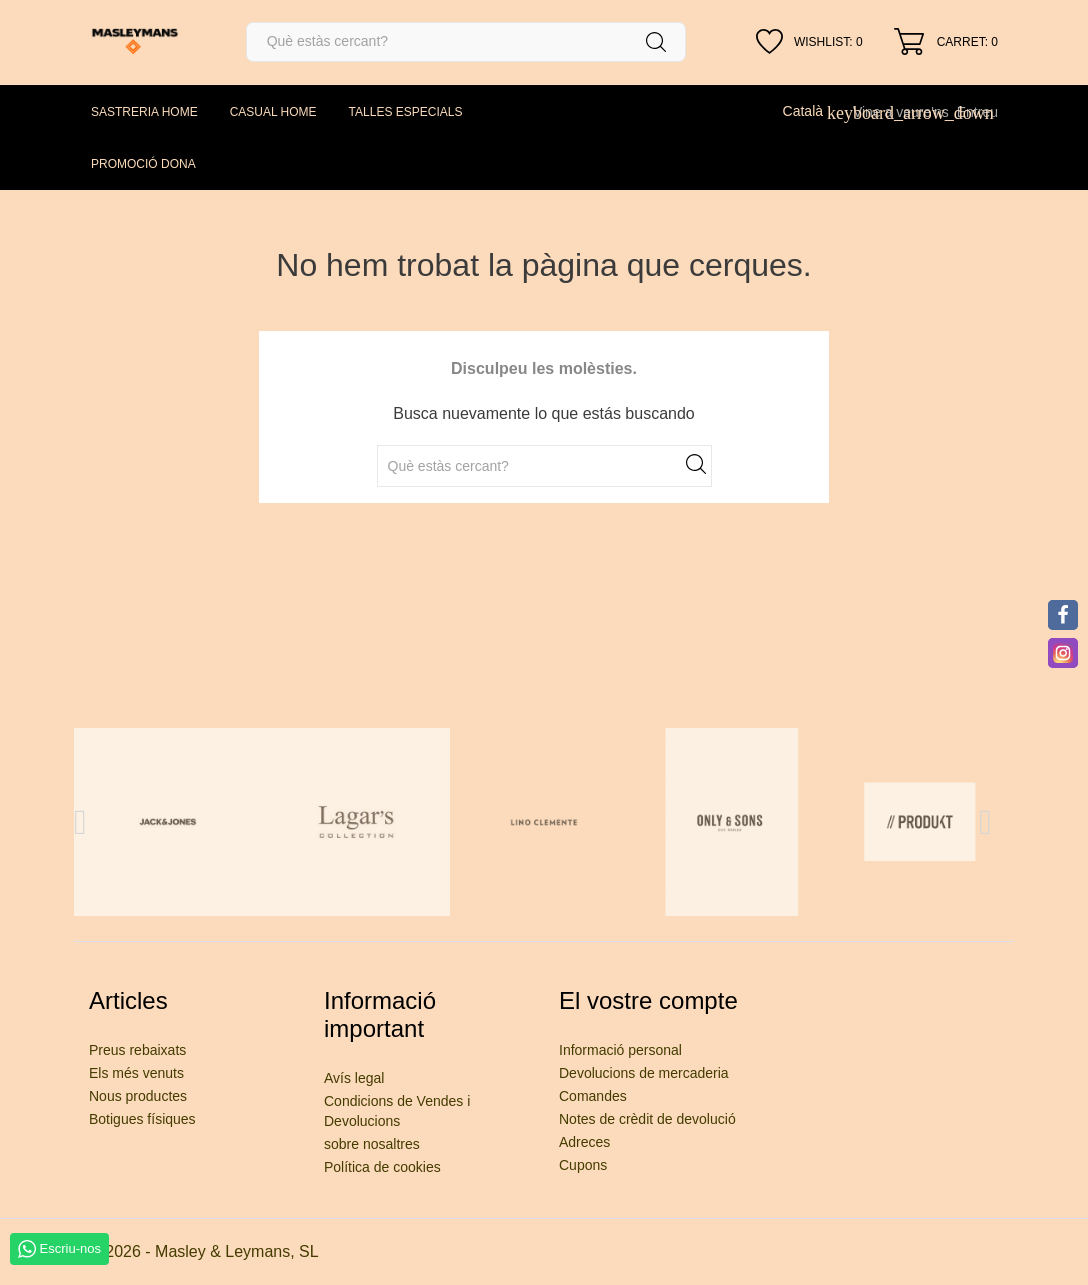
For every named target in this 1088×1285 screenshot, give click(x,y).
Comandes (593, 1096)
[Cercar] (466, 42)
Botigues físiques (142, 1119)
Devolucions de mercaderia (644, 1073)
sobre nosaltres (372, 1144)
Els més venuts (136, 1073)
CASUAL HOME (273, 112)
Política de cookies (382, 1167)
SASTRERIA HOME (144, 112)
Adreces (584, 1142)
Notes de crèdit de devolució (647, 1119)
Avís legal (354, 1078)
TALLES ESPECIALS (406, 112)
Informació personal (620, 1050)
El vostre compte (648, 1000)
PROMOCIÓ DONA (143, 164)
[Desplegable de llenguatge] (814, 111)
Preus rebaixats (137, 1050)
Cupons (583, 1165)
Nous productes (138, 1096)
